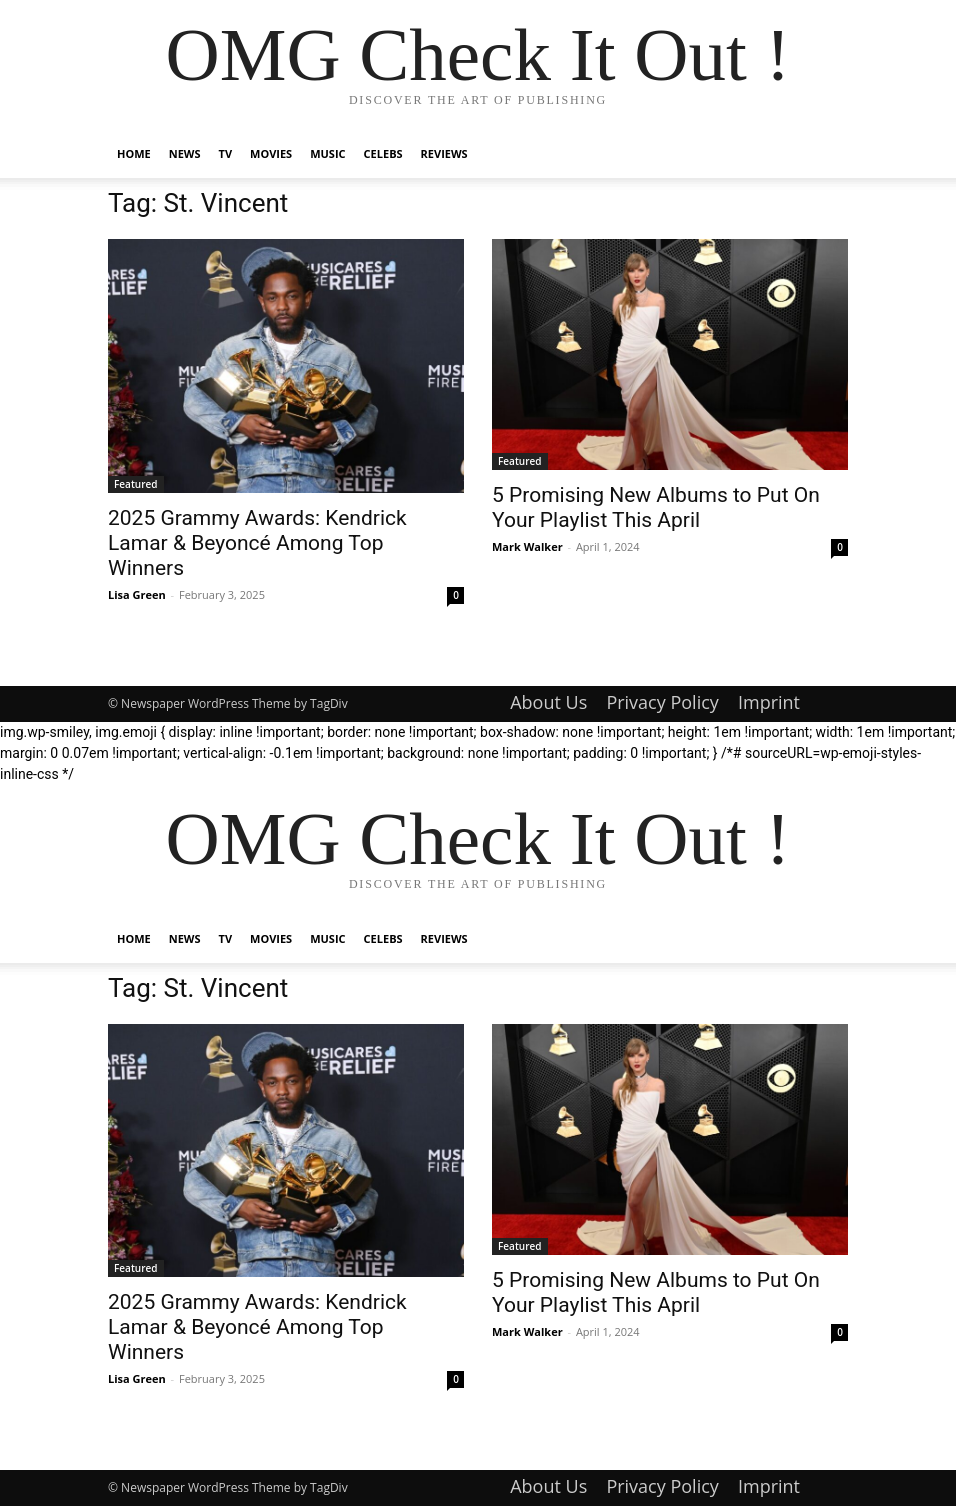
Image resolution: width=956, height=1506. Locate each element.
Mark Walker (527, 546)
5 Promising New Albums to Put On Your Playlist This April (656, 507)
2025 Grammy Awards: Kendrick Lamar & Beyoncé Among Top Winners (257, 543)
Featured (136, 484)
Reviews (444, 153)
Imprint (769, 702)
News (185, 153)
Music (327, 153)
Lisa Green (137, 594)
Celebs (383, 153)
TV (226, 153)
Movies (271, 153)
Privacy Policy (662, 702)
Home (134, 153)
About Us (548, 702)
